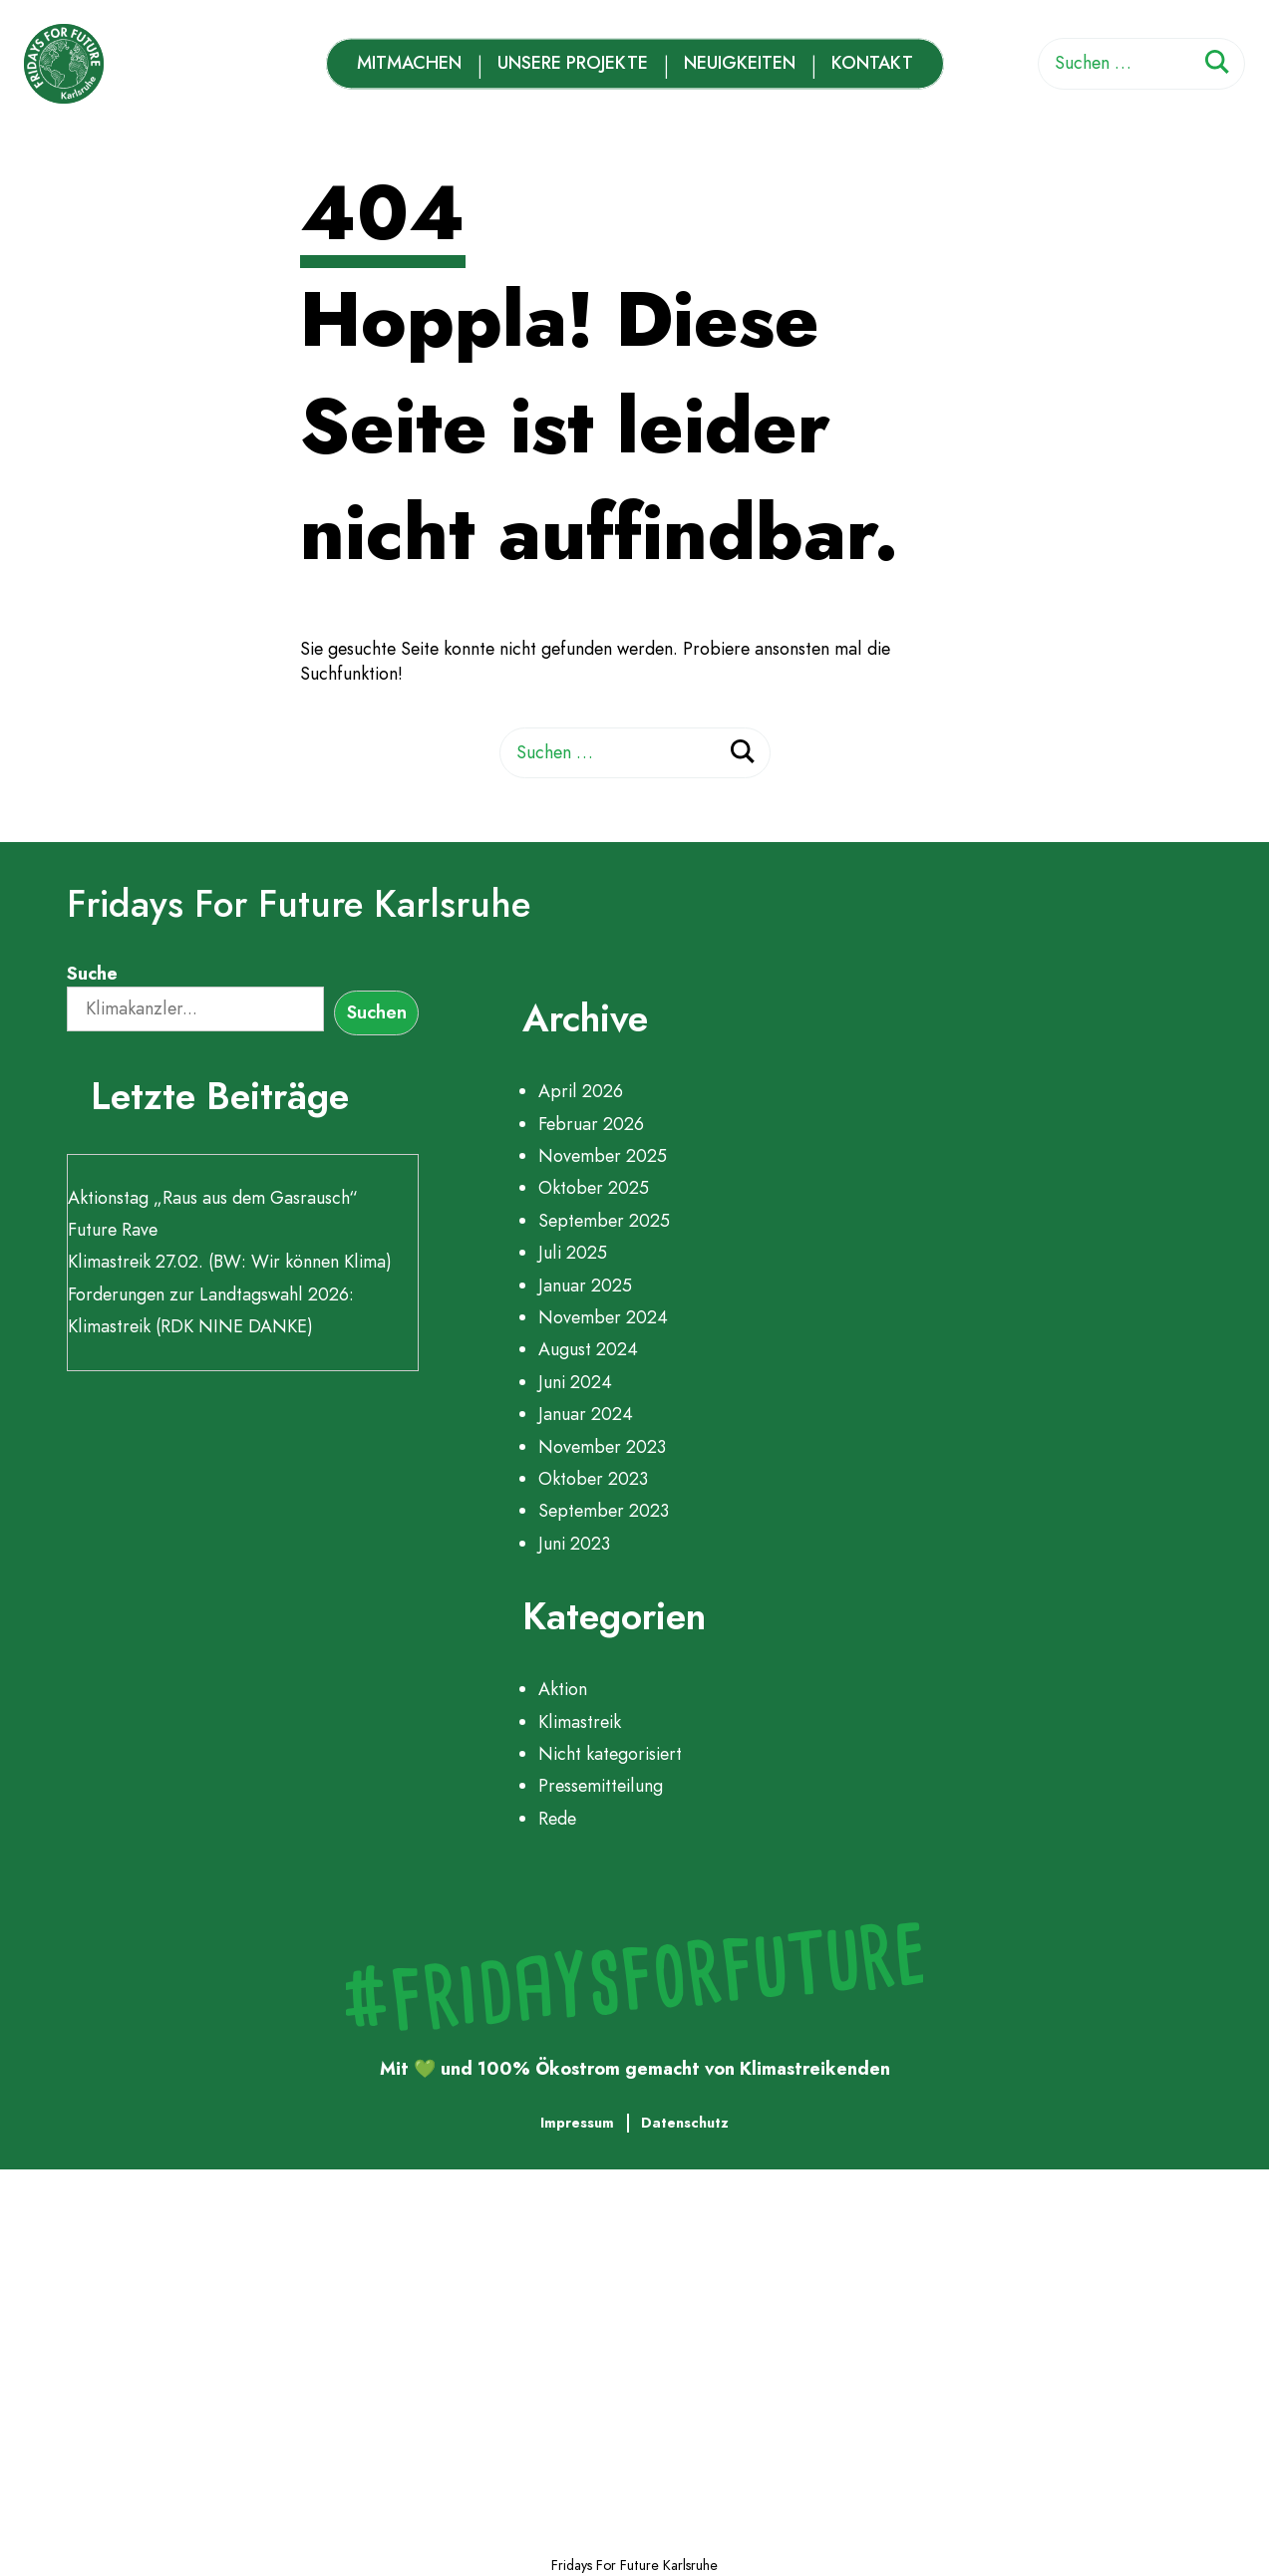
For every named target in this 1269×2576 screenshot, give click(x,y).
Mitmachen (409, 63)
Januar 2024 (585, 1414)
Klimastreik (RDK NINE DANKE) (190, 1326)
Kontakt (872, 63)
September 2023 (603, 1511)
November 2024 (603, 1317)
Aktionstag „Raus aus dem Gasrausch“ (213, 1198)
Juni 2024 (575, 1382)
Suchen (377, 1012)
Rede (557, 1819)
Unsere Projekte (572, 63)
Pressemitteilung (600, 1786)
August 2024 (588, 1349)
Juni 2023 (574, 1544)
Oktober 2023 (593, 1479)
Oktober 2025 (593, 1188)
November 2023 (602, 1447)
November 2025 (602, 1156)
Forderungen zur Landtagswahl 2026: (211, 1294)
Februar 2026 (591, 1124)
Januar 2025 (585, 1285)
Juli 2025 (572, 1253)
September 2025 (604, 1221)
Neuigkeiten (739, 63)
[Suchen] (1217, 65)
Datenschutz (685, 2123)
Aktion (562, 1689)
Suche (92, 974)
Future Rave (113, 1230)
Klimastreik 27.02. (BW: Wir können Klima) (230, 1262)
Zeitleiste (158, 2354)
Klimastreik (579, 1722)
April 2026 (580, 1091)
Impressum (577, 2123)
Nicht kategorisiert (610, 1754)
